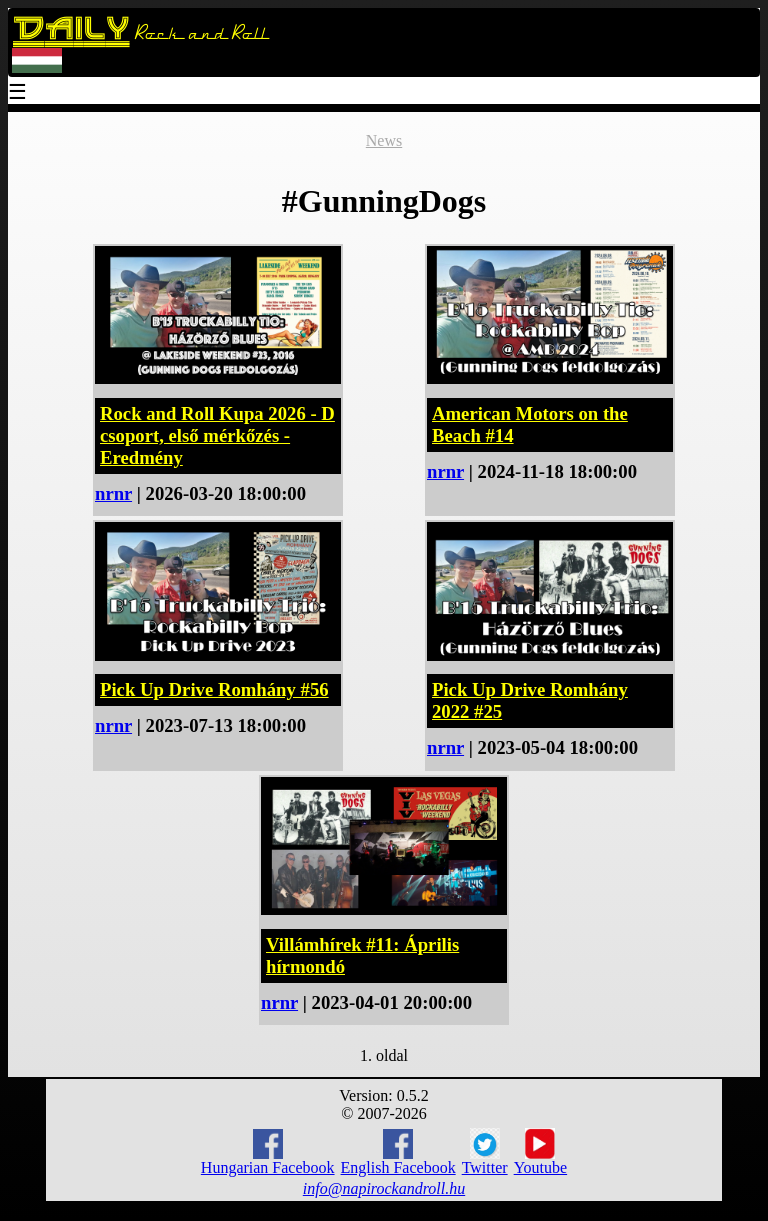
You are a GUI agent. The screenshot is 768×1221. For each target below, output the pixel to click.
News (384, 140)
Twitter (485, 1152)
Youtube (541, 1152)
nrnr (113, 493)
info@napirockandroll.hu (384, 1188)
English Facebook (398, 1152)
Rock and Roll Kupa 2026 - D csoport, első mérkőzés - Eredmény (217, 435)
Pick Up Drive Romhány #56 (214, 689)
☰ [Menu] (18, 93)
